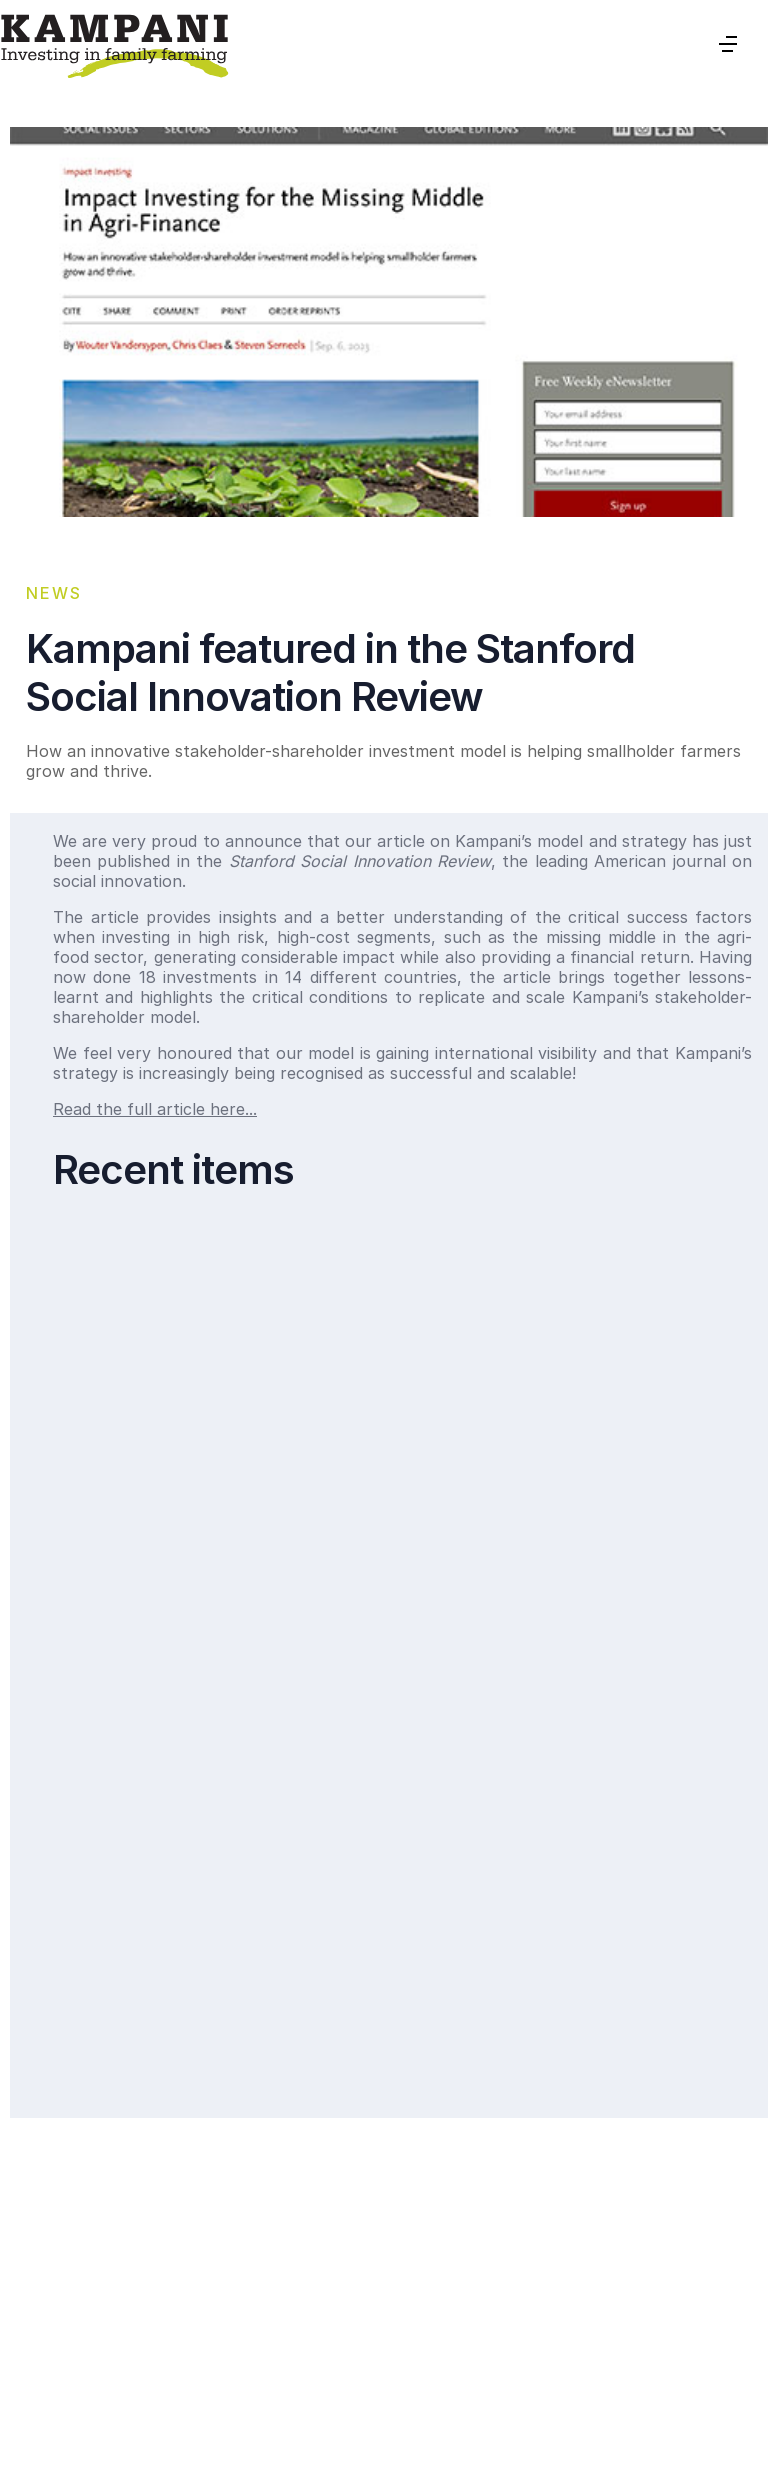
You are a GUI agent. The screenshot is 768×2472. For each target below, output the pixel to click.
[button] (728, 44)
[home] (114, 44)
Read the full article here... (155, 1109)
